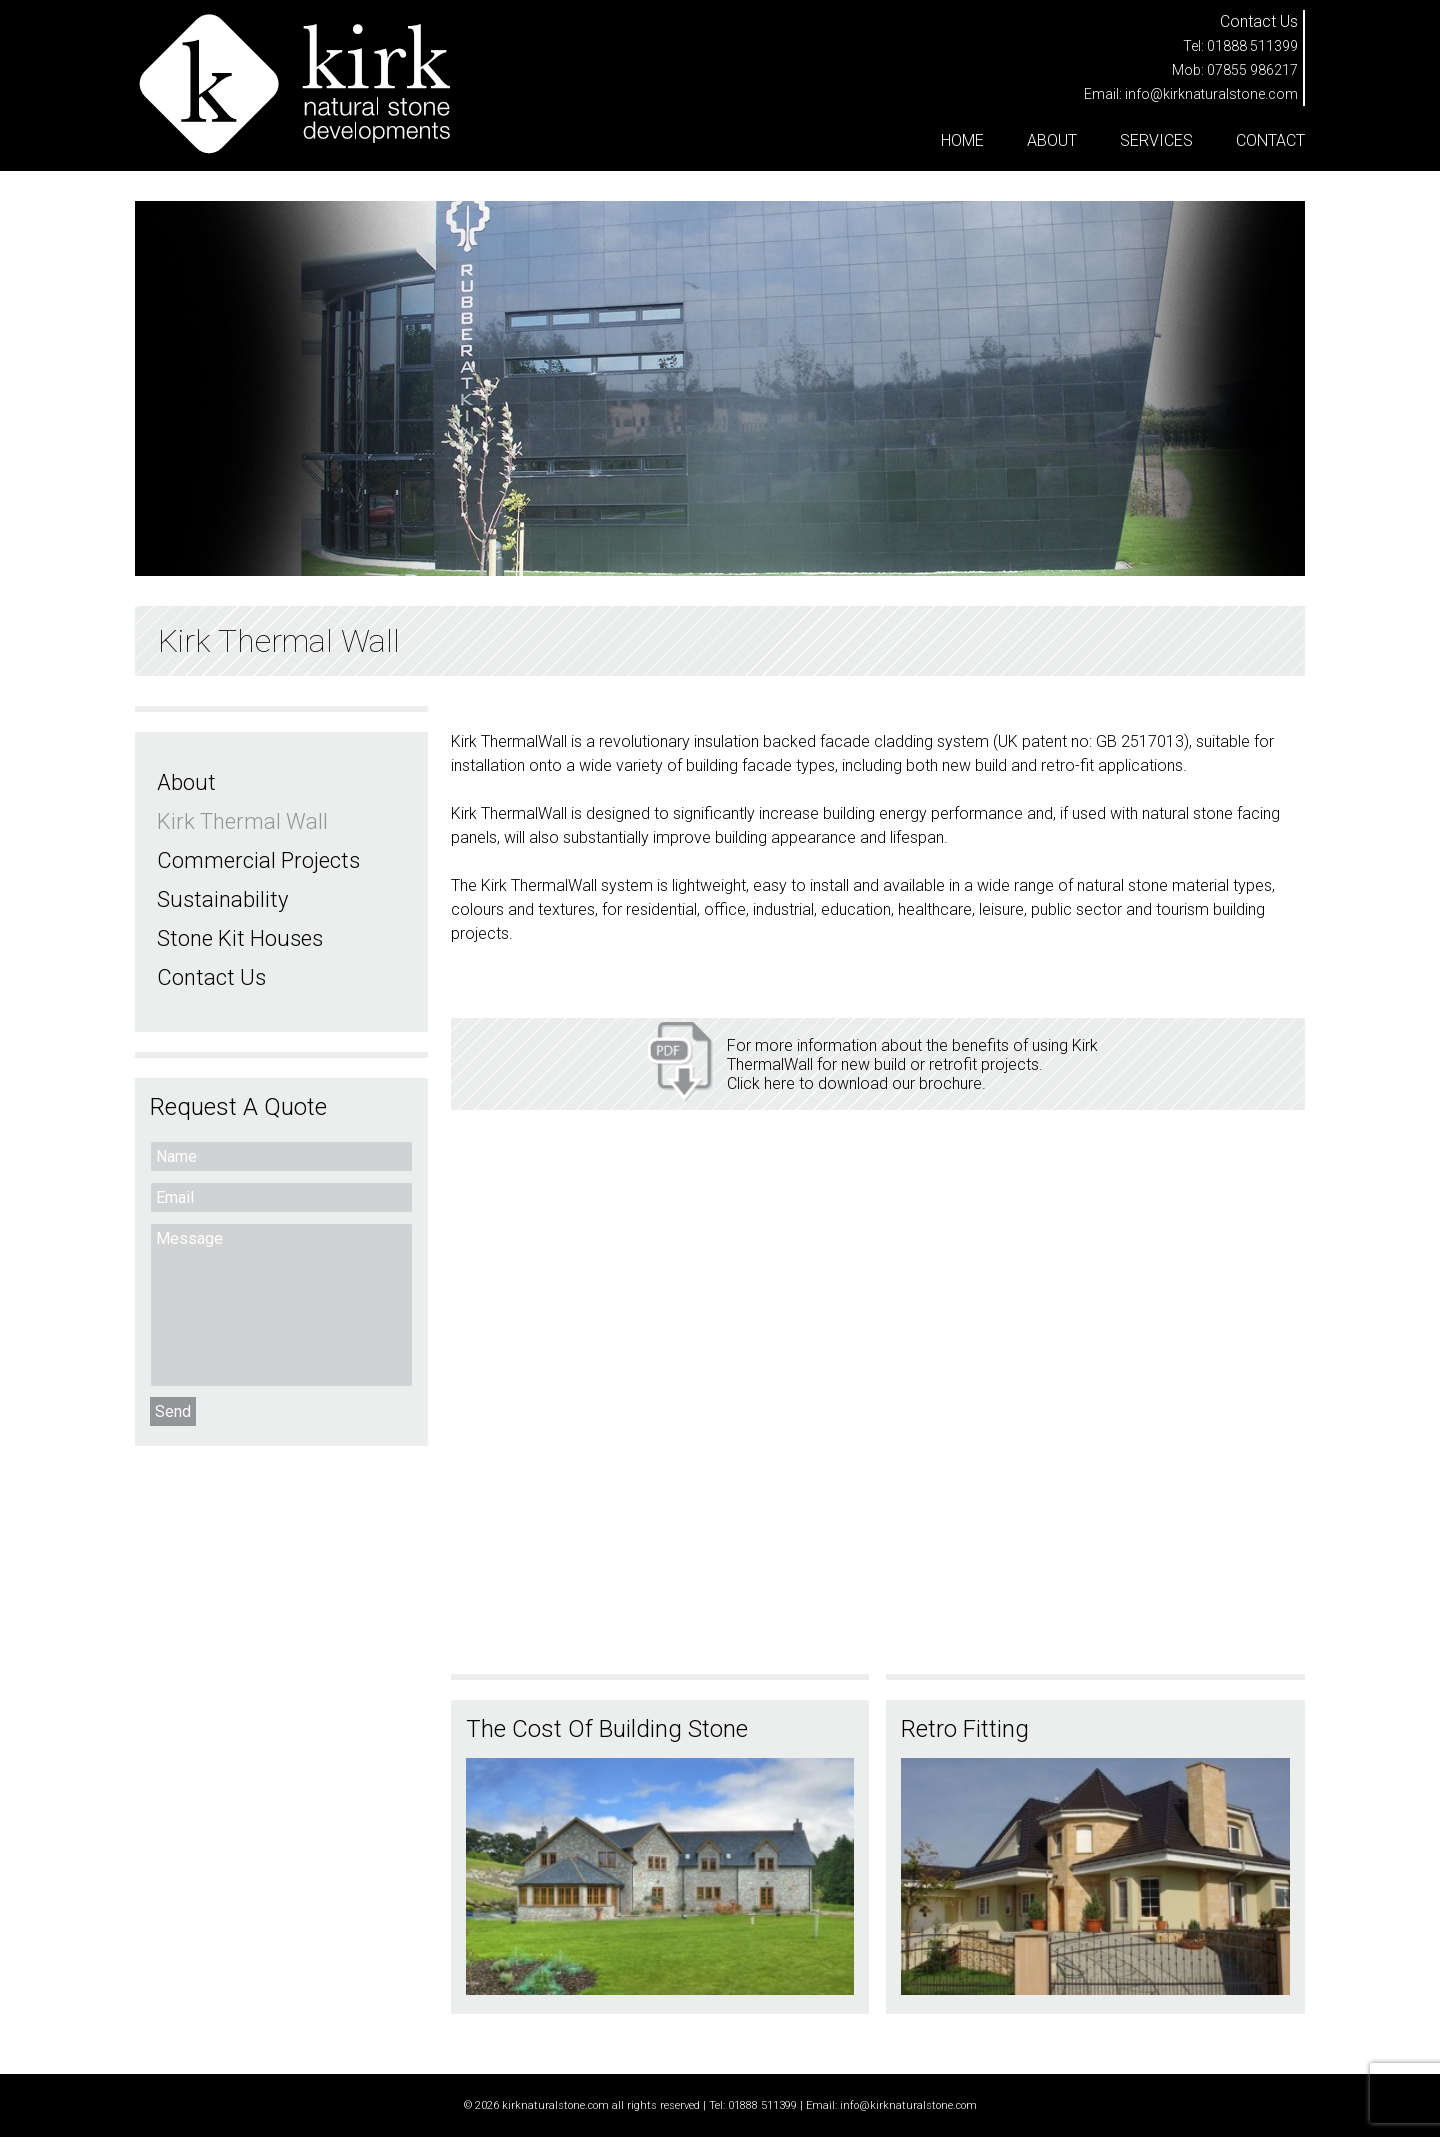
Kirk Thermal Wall (242, 821)
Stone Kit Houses (240, 938)
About (1052, 140)
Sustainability (222, 899)
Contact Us (211, 977)
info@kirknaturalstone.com (1211, 94)
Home (962, 140)
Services (1156, 140)
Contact (1270, 140)
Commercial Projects (258, 860)
